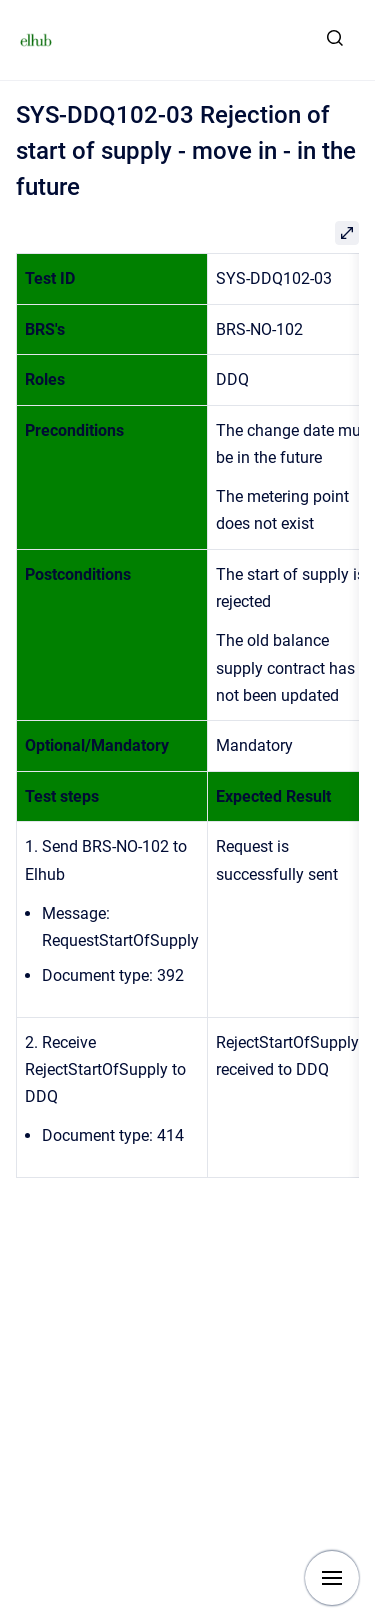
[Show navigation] (332, 1578)
